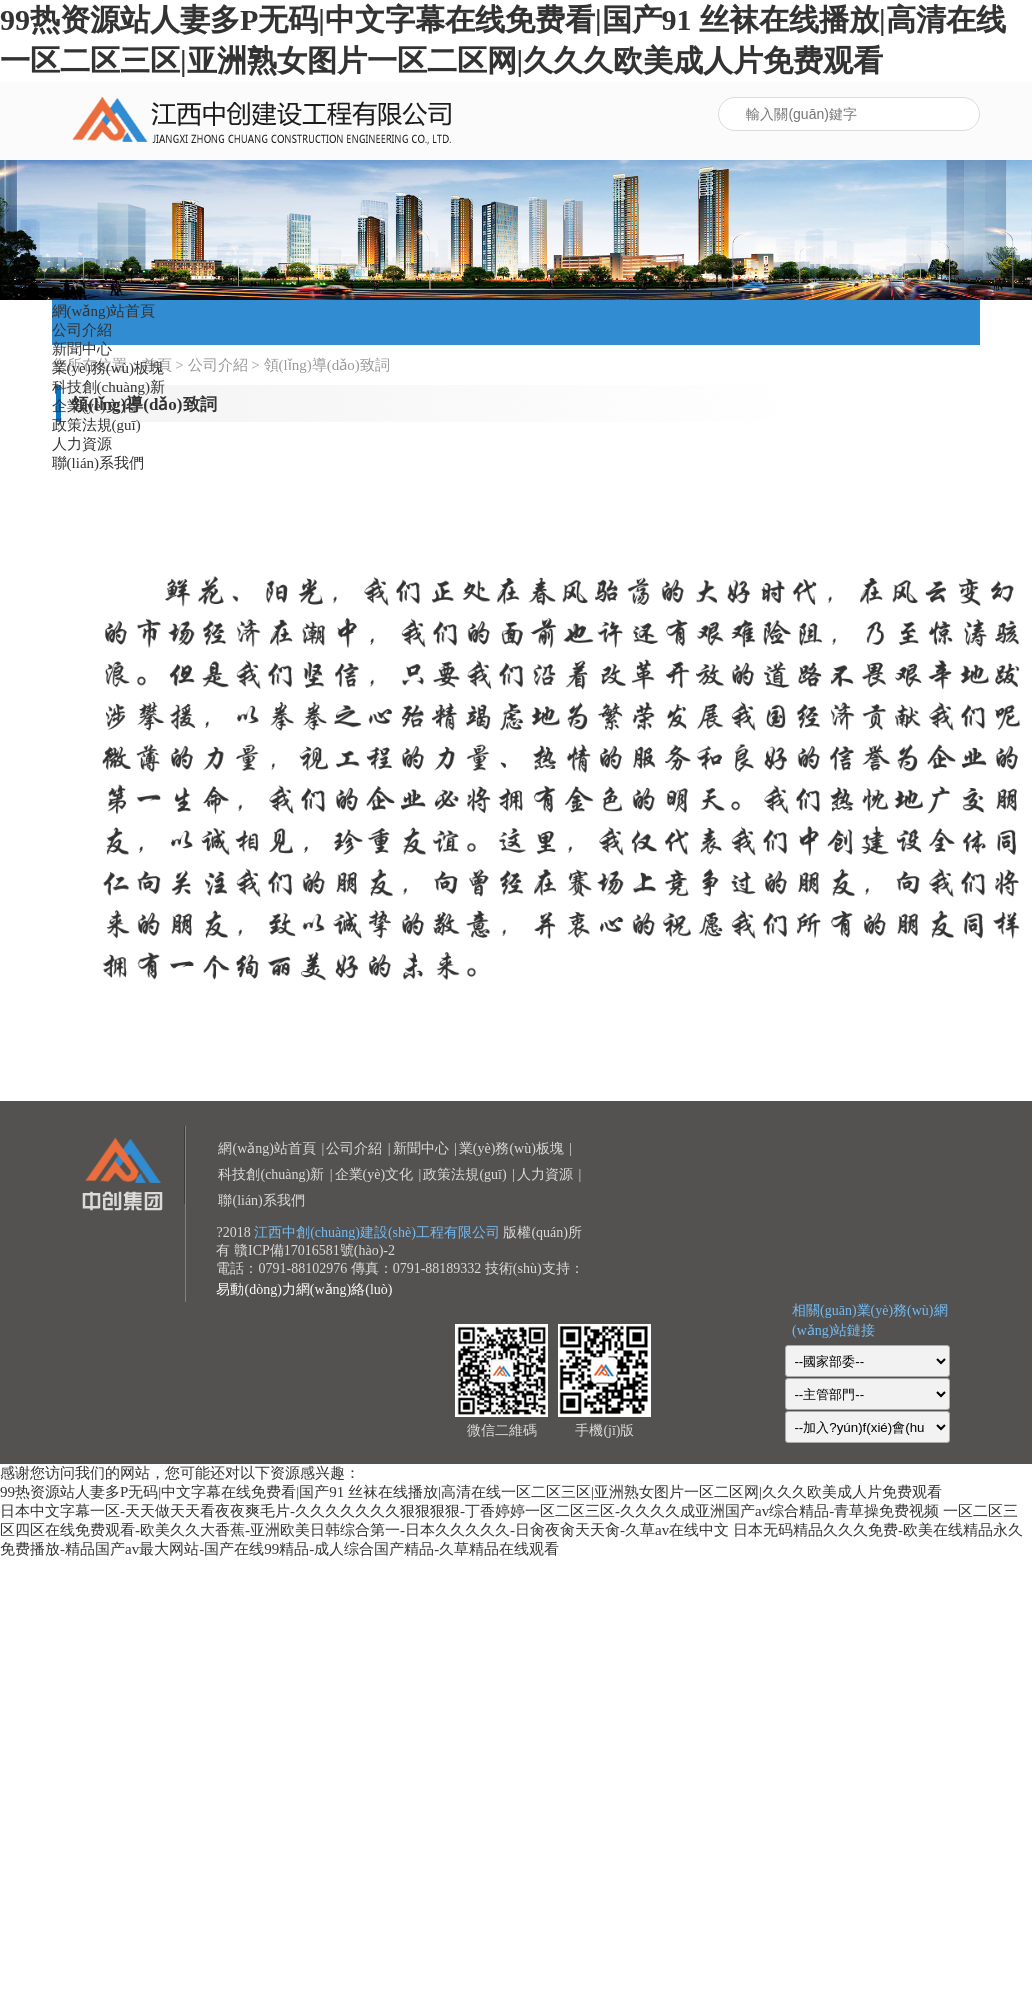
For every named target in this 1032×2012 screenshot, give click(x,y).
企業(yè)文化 (94, 406)
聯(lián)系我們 (98, 463)
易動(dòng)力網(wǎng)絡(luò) (304, 1289)
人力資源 (82, 444)
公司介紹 (82, 330)
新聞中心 (82, 349)
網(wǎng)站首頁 (104, 311)
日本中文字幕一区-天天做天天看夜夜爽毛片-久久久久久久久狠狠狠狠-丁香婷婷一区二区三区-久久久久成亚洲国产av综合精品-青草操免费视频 (469, 1511)
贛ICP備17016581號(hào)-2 (314, 1250)
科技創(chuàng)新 (108, 387)
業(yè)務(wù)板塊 (108, 368)
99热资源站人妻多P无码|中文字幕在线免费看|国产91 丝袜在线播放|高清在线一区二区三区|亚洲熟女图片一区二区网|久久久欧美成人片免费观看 (471, 1492)
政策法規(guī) (96, 425)
